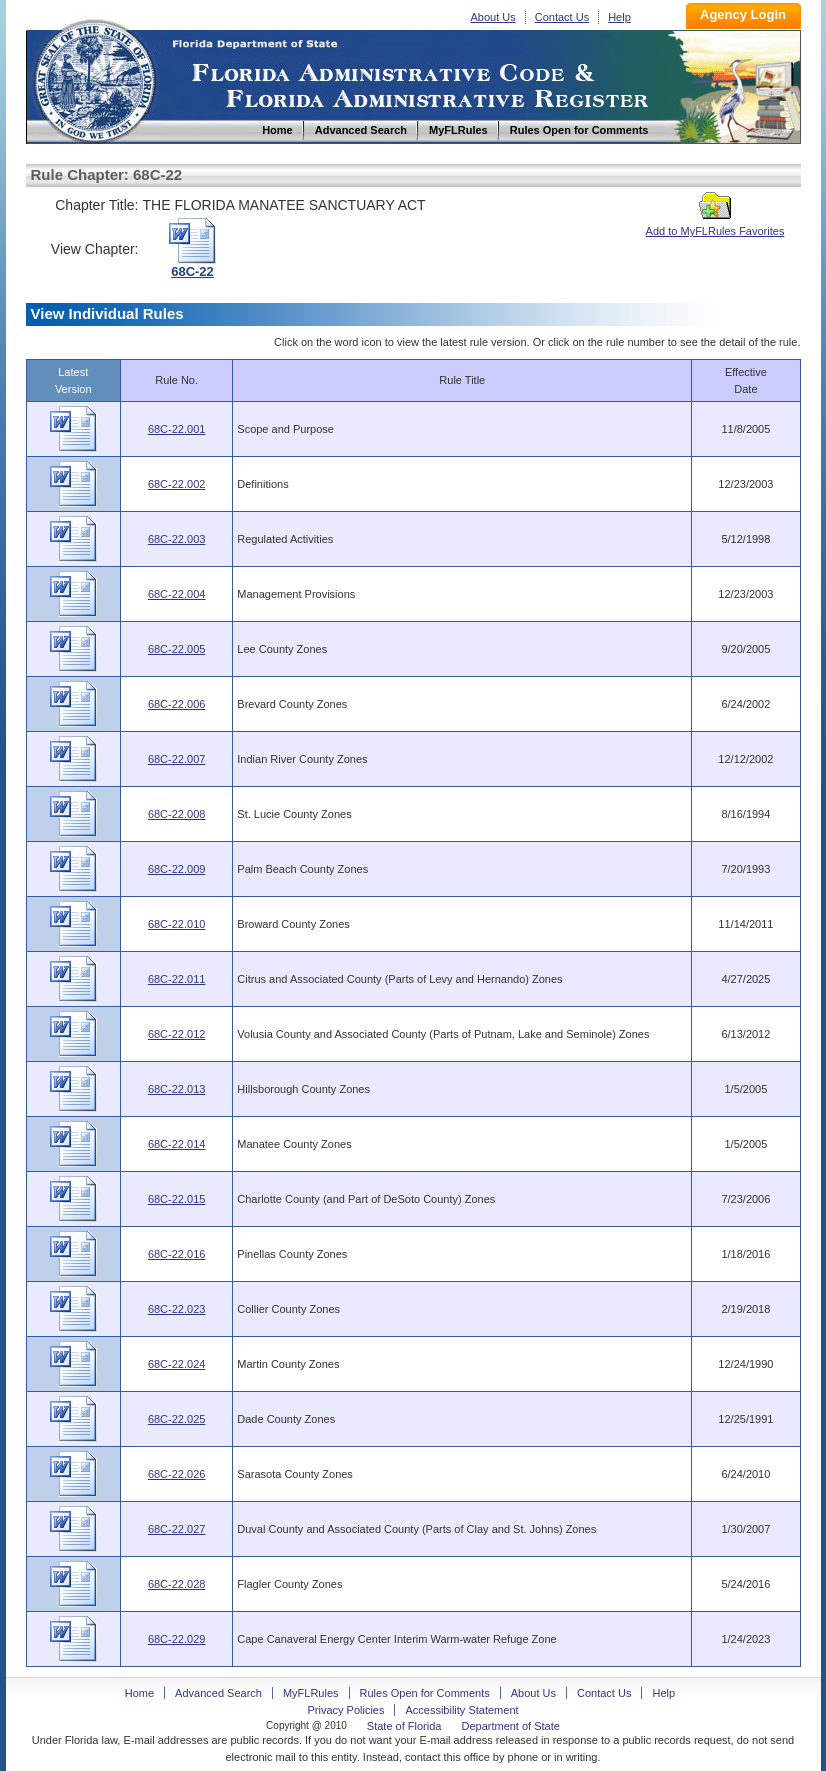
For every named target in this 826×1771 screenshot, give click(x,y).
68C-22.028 (177, 1584)
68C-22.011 (177, 979)
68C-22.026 (177, 1474)
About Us (493, 17)
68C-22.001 (177, 429)
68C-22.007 (177, 759)
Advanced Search (218, 1693)
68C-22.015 (177, 1199)
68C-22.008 (177, 814)
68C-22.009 (177, 869)
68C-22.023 (177, 1309)
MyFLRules (311, 1693)
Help (619, 17)
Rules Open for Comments (425, 1693)
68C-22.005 (177, 649)
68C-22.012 (177, 1034)
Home (94, 78)
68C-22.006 (177, 704)
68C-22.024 (177, 1364)
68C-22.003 (177, 539)
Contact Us (562, 17)
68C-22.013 (177, 1089)
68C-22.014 (177, 1144)
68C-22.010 (177, 924)
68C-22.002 (177, 484)
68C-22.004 (177, 594)
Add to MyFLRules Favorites (715, 225)
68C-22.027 (177, 1529)
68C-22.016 (177, 1254)
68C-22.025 (177, 1419)
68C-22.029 (177, 1639)
